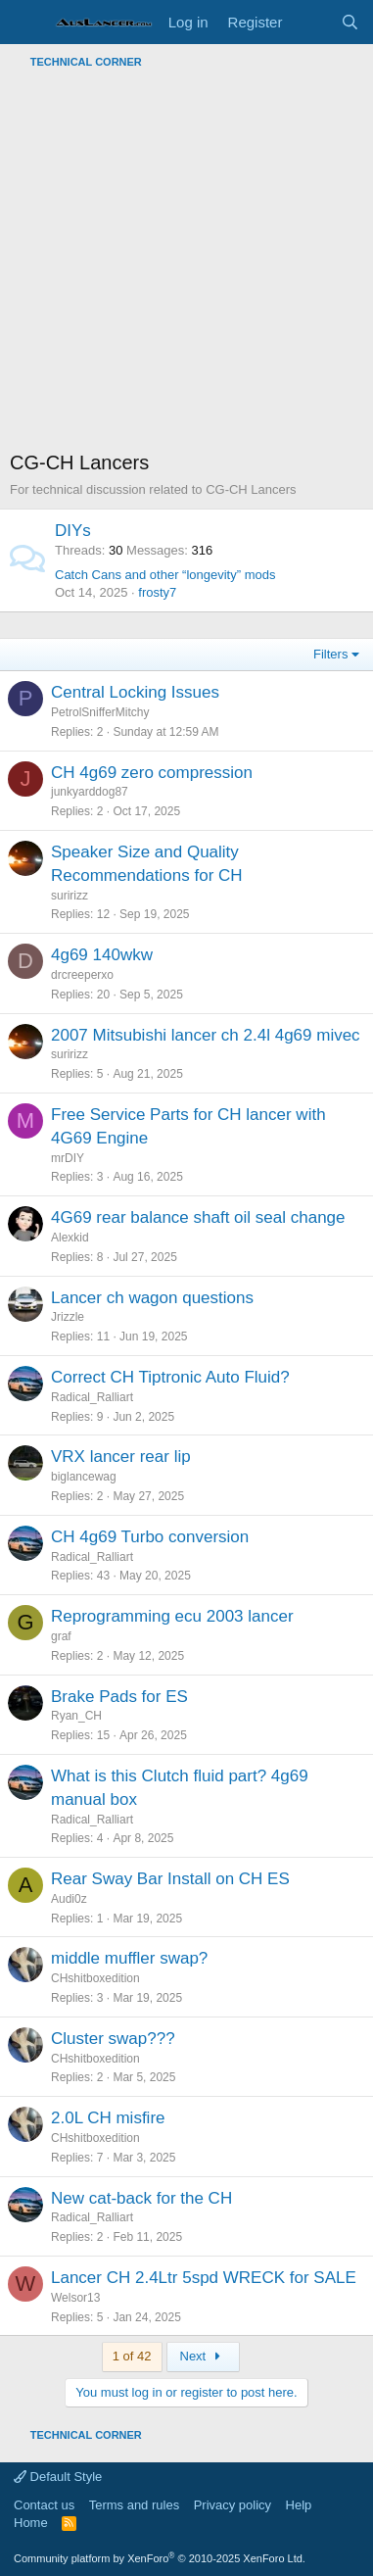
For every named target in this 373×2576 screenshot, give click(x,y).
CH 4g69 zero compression (152, 772)
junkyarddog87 (89, 792)
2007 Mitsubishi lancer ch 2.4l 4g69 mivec (205, 1035)
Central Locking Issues (135, 692)
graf (61, 1636)
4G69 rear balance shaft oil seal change (198, 1217)
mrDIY (67, 1158)
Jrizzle (67, 1317)
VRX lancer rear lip (121, 1456)
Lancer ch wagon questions (152, 1297)
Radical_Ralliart (92, 1397)
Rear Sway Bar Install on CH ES (170, 1879)
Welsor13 (75, 2298)
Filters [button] (330, 654)
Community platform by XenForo (159, 2558)
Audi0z (69, 1899)
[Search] (350, 22)
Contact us (44, 2505)
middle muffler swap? (129, 1958)
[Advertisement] (186, 262)
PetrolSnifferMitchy (100, 712)
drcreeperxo (82, 975)
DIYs (73, 530)
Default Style (58, 2476)
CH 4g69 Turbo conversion (150, 1537)
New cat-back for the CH (141, 2198)
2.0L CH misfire (108, 2118)
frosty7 (157, 592)
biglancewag (84, 1476)
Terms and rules (134, 2505)
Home (31, 2522)
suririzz (69, 895)
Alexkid (70, 1237)
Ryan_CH (76, 1716)
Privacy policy (232, 2505)
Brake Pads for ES (119, 1696)
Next (203, 2356)
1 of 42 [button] (132, 2356)
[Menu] (27, 22)
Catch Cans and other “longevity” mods (165, 574)
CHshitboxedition (95, 1978)
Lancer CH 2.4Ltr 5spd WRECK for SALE (203, 2277)
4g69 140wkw (102, 955)
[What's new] (311, 22)
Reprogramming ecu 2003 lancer (172, 1616)
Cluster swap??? (113, 2038)
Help (299, 2505)
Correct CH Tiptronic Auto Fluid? (170, 1377)
